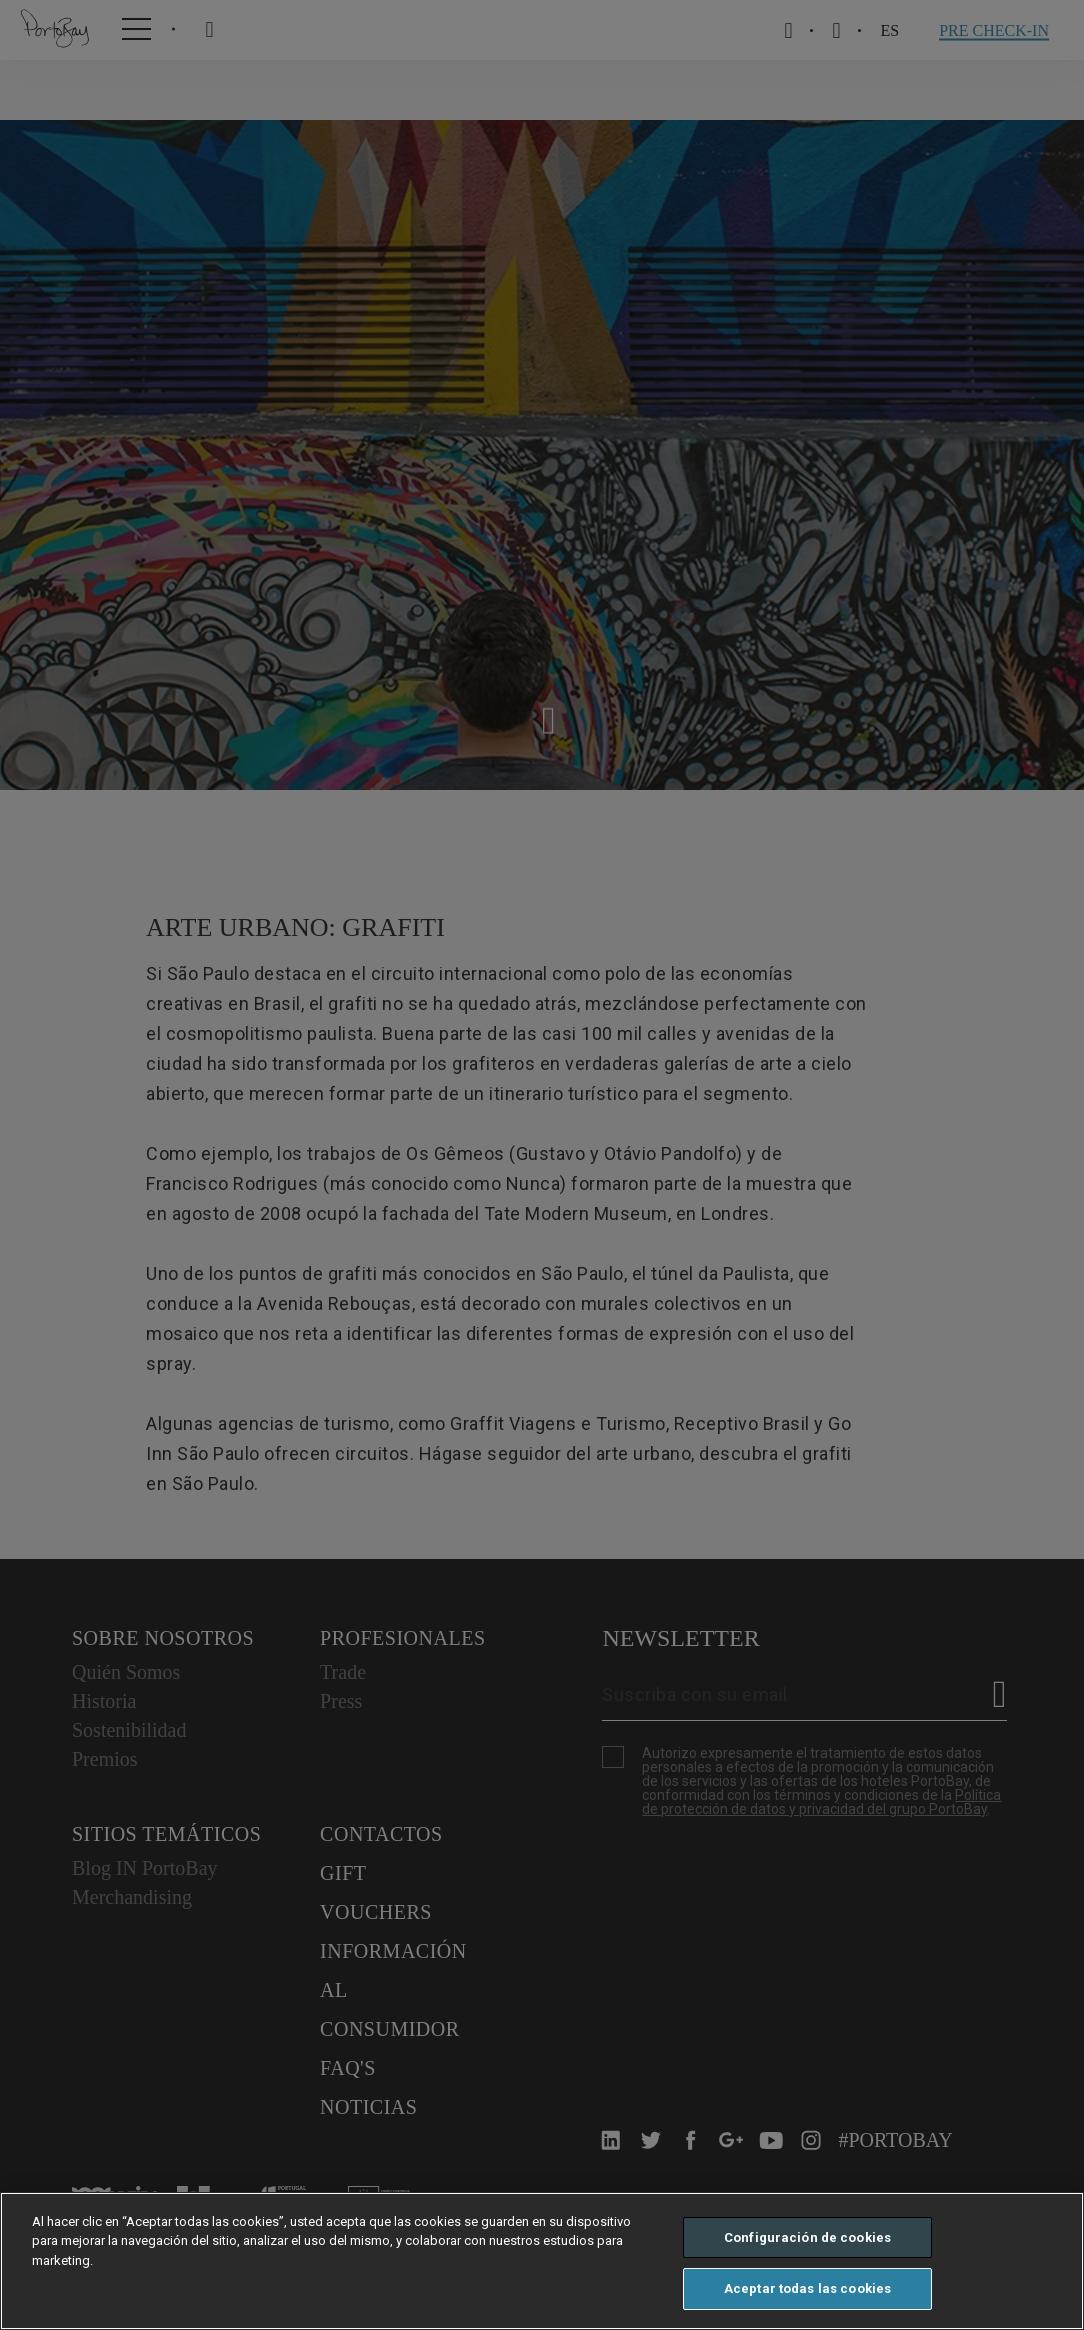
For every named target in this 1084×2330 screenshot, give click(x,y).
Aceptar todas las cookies (807, 2288)
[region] (542, 2261)
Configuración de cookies (807, 2237)
